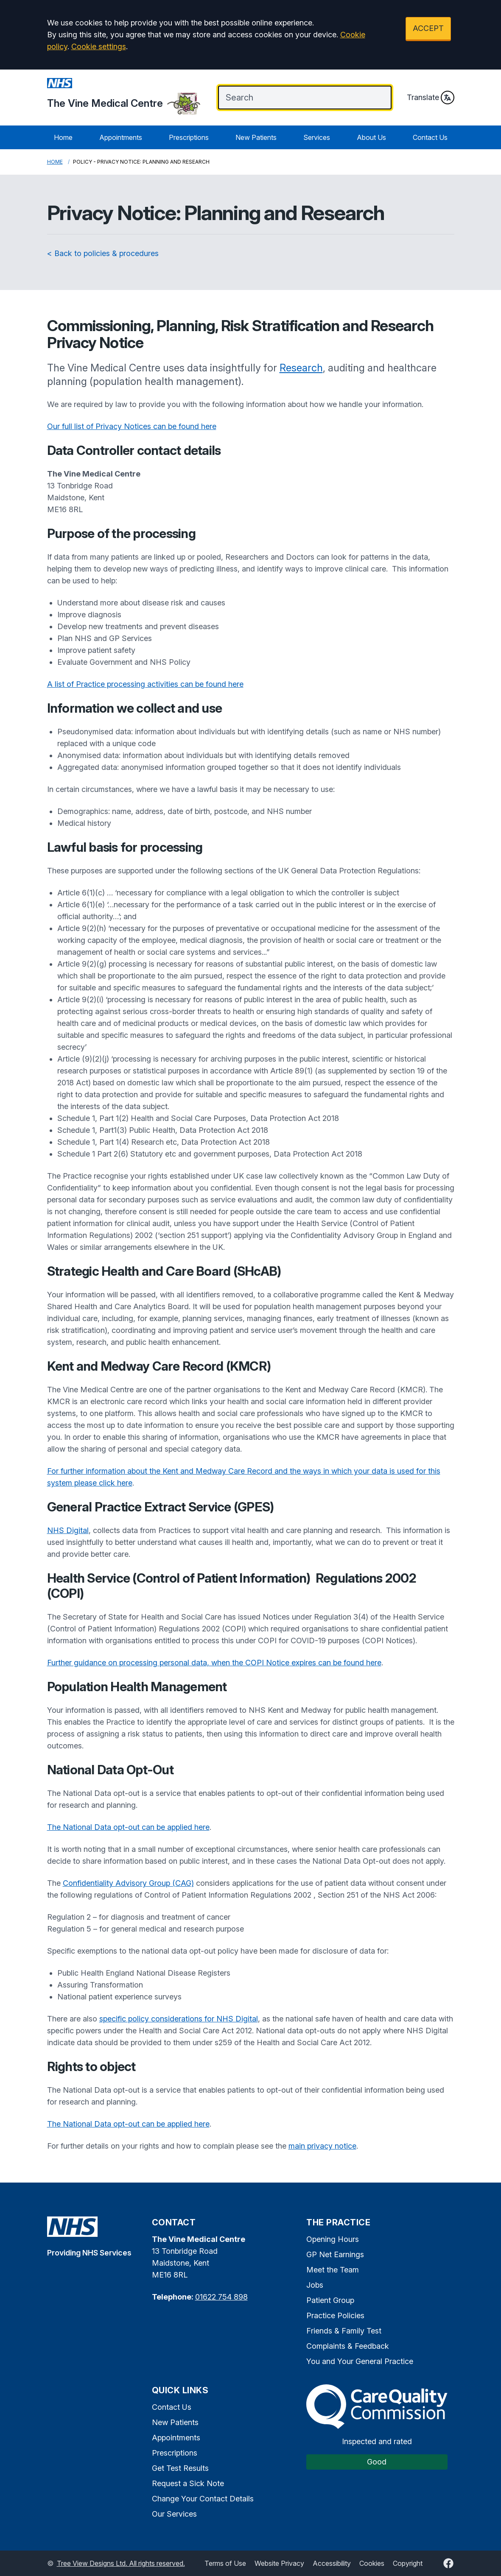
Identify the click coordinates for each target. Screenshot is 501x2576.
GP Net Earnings (335, 2254)
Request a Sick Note (188, 2483)
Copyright (408, 2563)
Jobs (314, 2284)
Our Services (174, 2513)
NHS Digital (68, 1530)
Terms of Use (225, 2563)
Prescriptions (189, 137)
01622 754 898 (221, 2296)
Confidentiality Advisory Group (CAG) (128, 1883)
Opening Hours (332, 2239)
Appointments (120, 137)
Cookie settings (98, 46)
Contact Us (430, 137)
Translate (430, 97)
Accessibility (332, 2563)
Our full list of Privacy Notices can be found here (131, 426)
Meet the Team (332, 2269)
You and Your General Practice (359, 2361)
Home (63, 137)
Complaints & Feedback (347, 2346)
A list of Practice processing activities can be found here (145, 684)
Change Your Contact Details (203, 2498)
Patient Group (330, 2300)
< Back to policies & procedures (103, 253)
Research (301, 368)
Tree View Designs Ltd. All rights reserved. (121, 2563)
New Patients (256, 137)
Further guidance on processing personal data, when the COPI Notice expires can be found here (214, 1662)
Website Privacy (279, 2563)
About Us (371, 137)
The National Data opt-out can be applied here (128, 1827)
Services (316, 137)
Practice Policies (335, 2315)
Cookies (371, 2563)
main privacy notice (322, 2145)
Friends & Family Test (343, 2330)
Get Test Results (180, 2468)
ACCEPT (428, 28)
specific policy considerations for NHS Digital (178, 2018)
